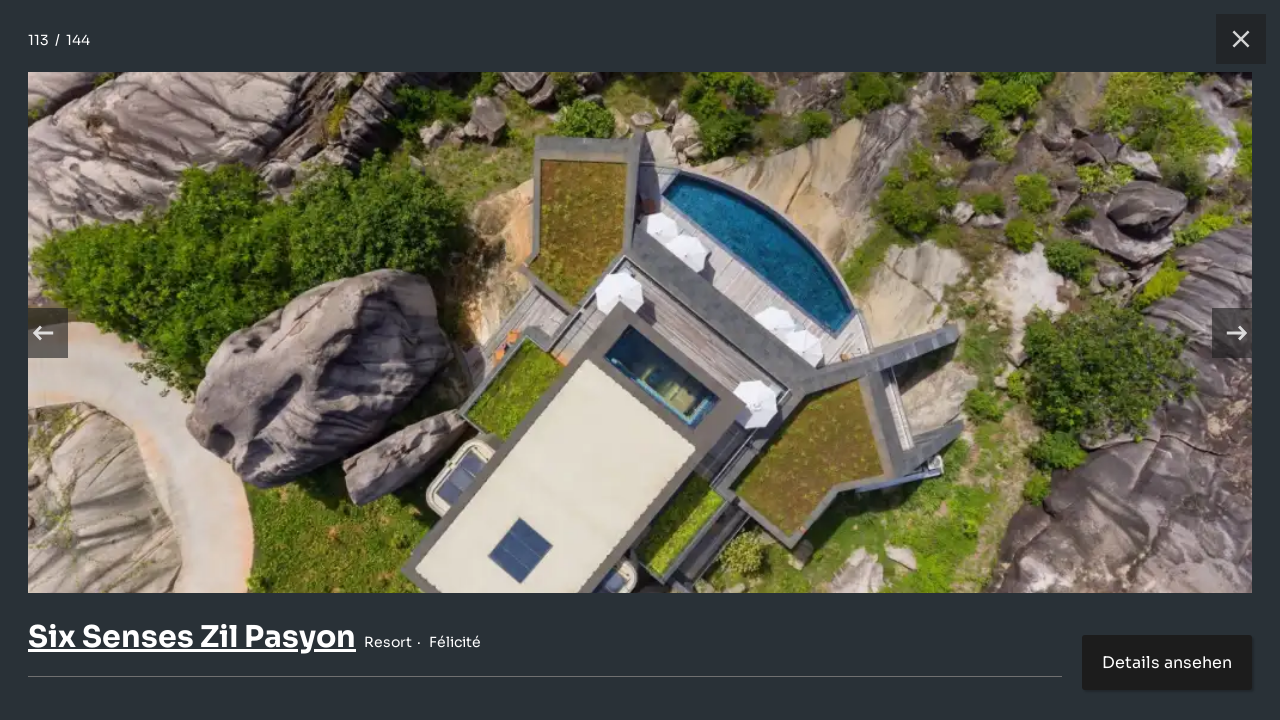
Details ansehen (1167, 662)
